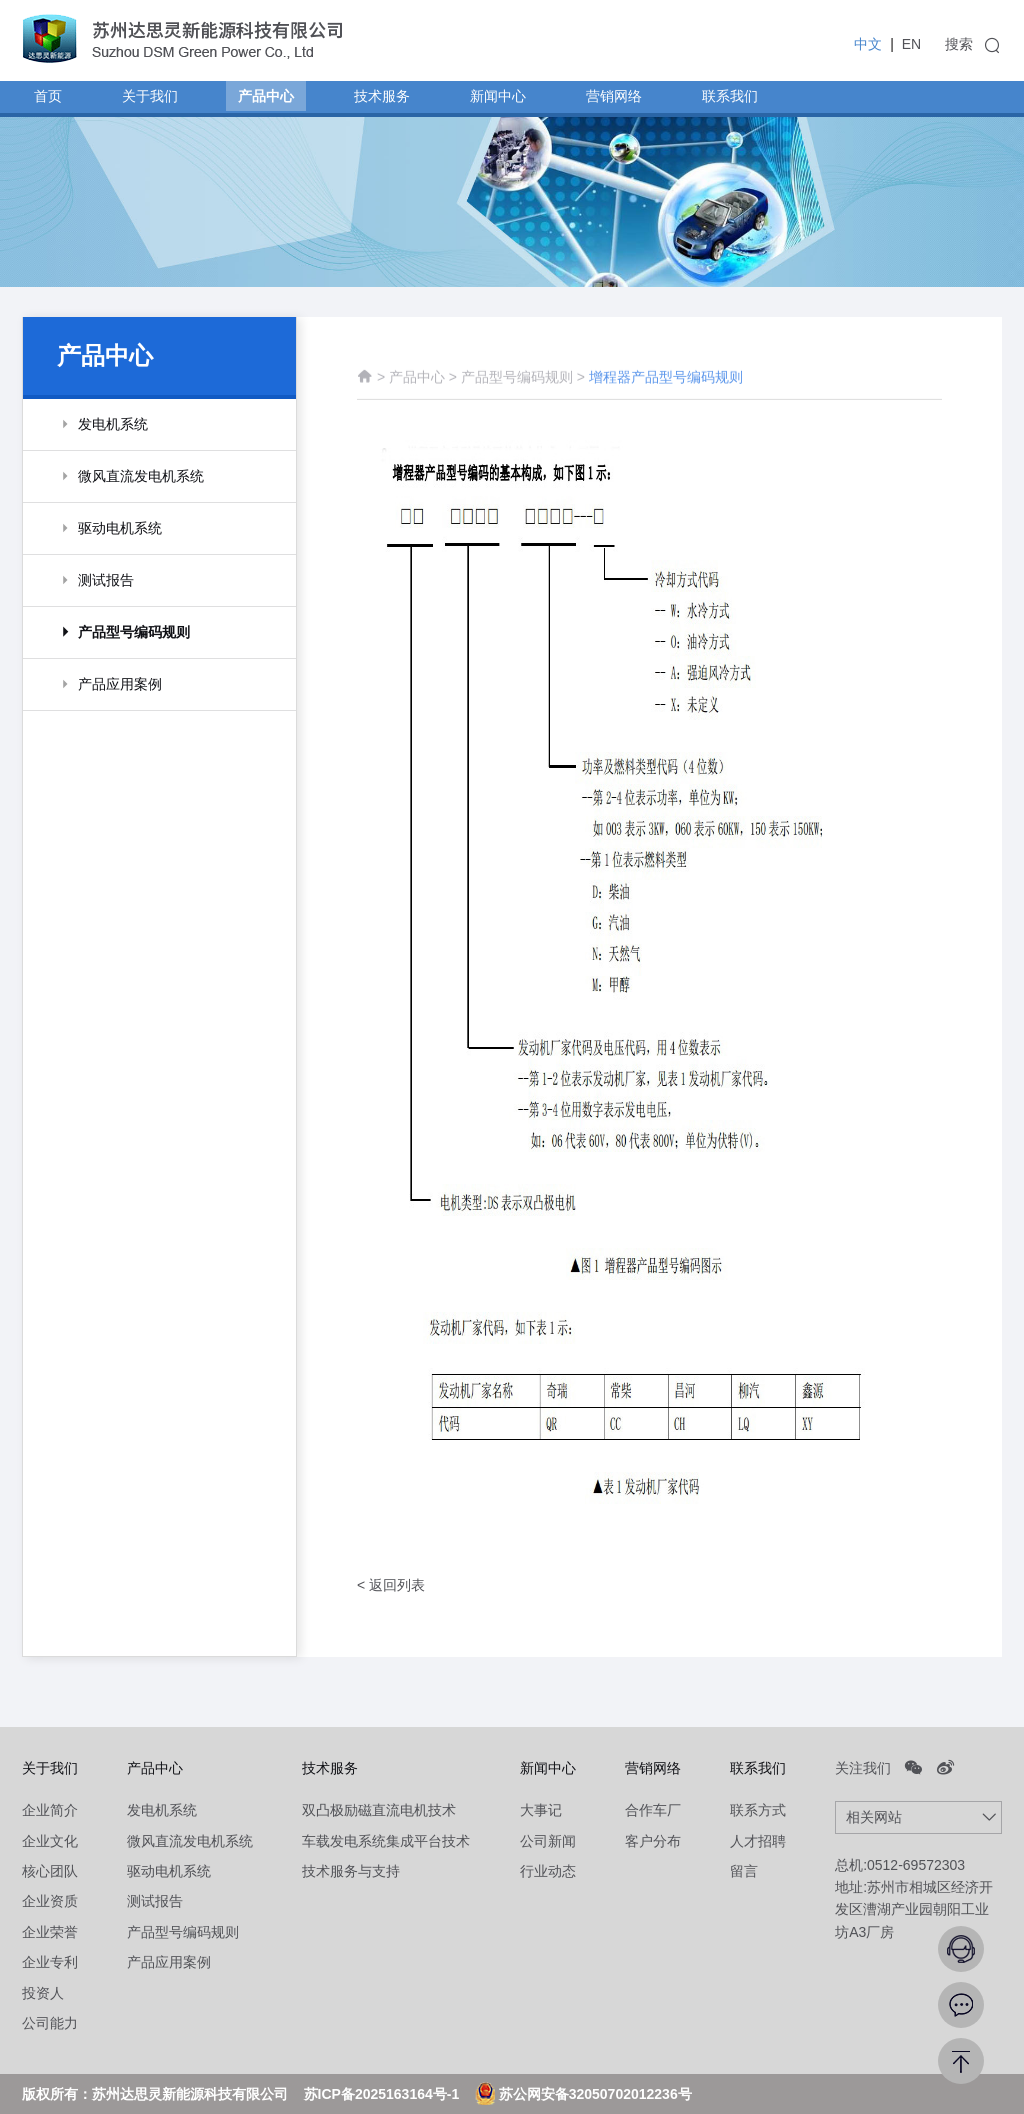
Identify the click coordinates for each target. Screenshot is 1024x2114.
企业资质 (50, 1901)
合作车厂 (653, 1810)
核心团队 (50, 1871)
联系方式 (758, 1810)
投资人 (43, 1993)
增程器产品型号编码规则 (666, 388)
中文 (868, 44)
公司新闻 (548, 1841)
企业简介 (50, 1810)
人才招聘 (758, 1841)
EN (911, 44)
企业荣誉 (50, 1932)
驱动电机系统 (169, 1871)
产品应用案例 (169, 1962)
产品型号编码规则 (519, 388)
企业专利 (50, 1962)
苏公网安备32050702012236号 (583, 2094)
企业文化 (50, 1841)
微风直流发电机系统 (190, 1841)
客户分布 (653, 1841)
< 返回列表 (391, 1585)
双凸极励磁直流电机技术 (379, 1810)
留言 (744, 1871)
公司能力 (50, 2023)
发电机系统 (162, 1810)
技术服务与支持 (351, 1871)
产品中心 (417, 388)
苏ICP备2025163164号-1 (382, 2094)
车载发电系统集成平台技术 (386, 1841)
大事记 (541, 1810)
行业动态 (548, 1871)
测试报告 (155, 1901)
